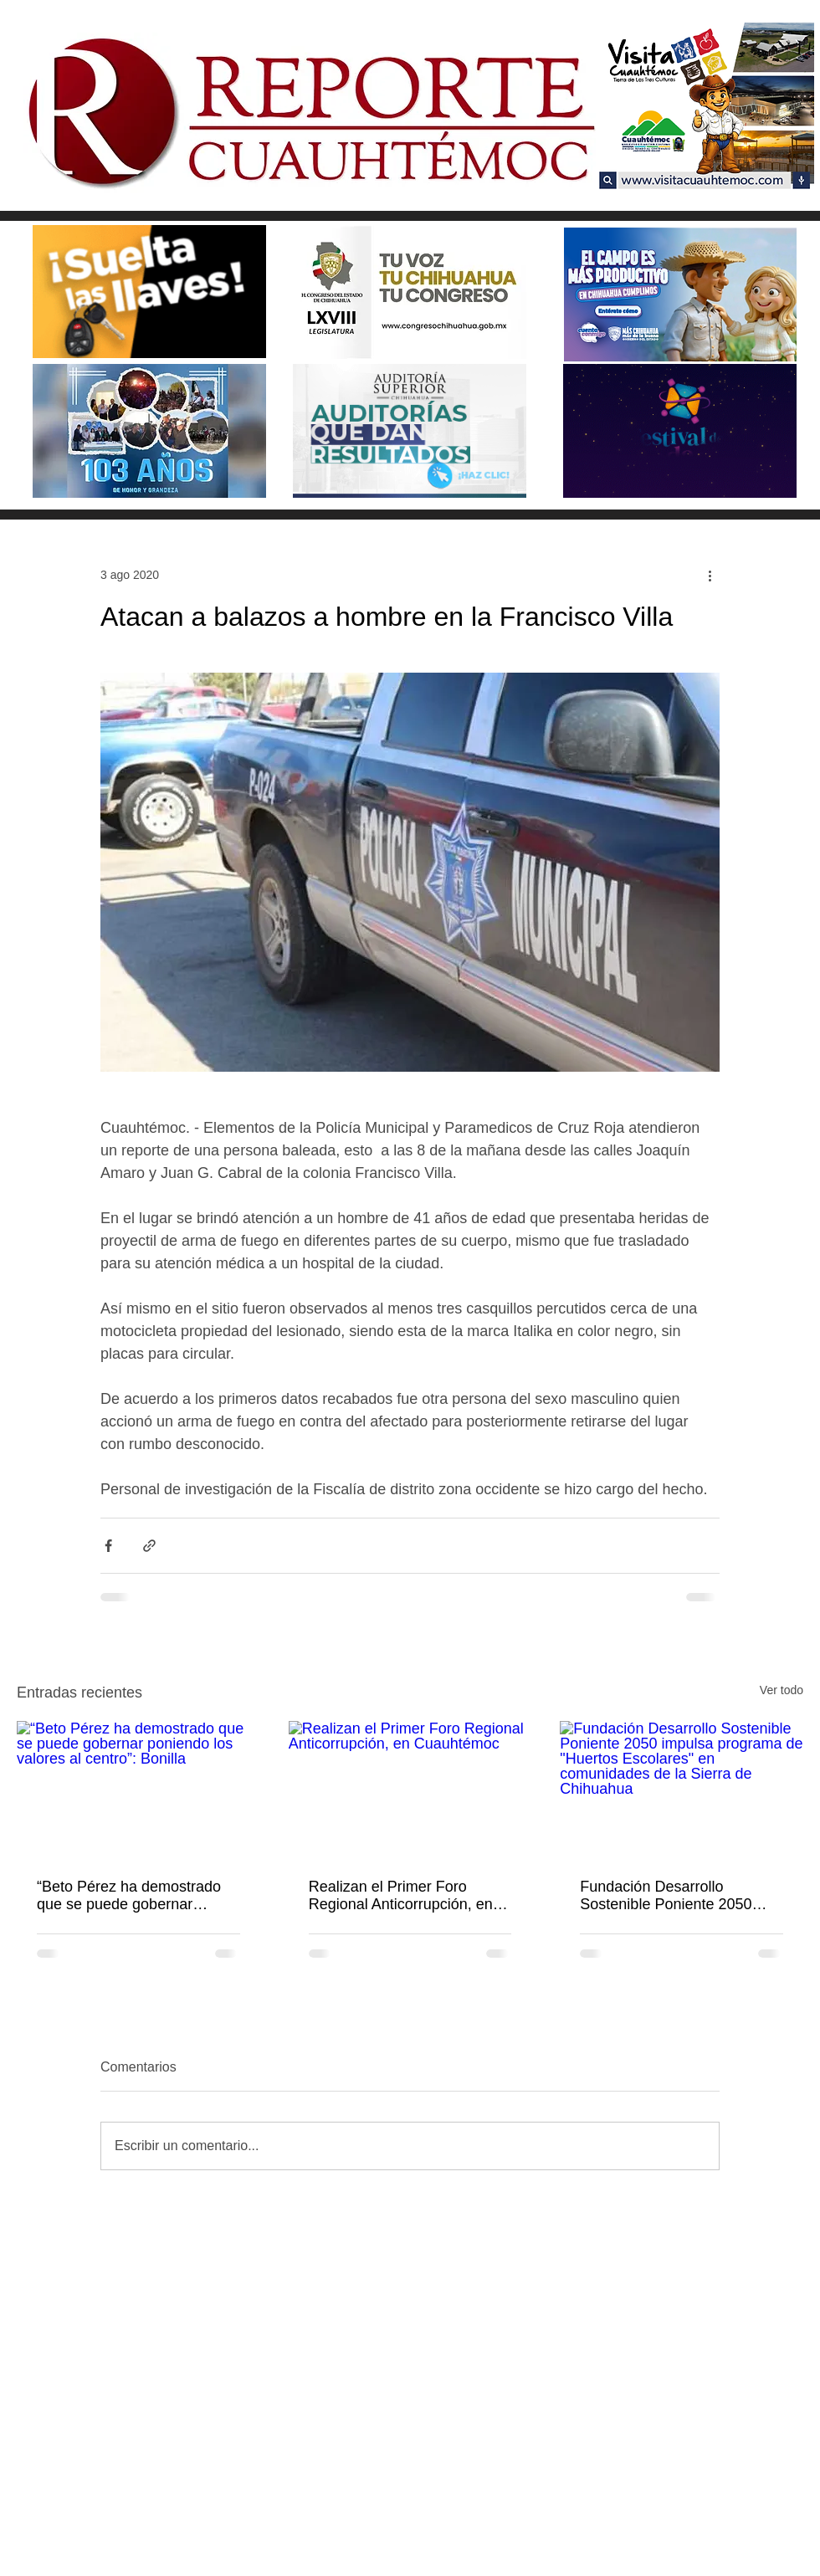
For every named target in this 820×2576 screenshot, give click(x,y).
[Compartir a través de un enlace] (149, 1546)
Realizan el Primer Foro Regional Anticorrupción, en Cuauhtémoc (401, 1895)
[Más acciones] (710, 575)
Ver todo (781, 1690)
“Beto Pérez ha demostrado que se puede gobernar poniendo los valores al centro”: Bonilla (129, 1895)
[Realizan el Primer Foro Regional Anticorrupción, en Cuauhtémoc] (410, 1789)
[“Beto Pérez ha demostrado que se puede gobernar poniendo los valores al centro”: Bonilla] (138, 1789)
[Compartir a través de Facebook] (108, 1546)
